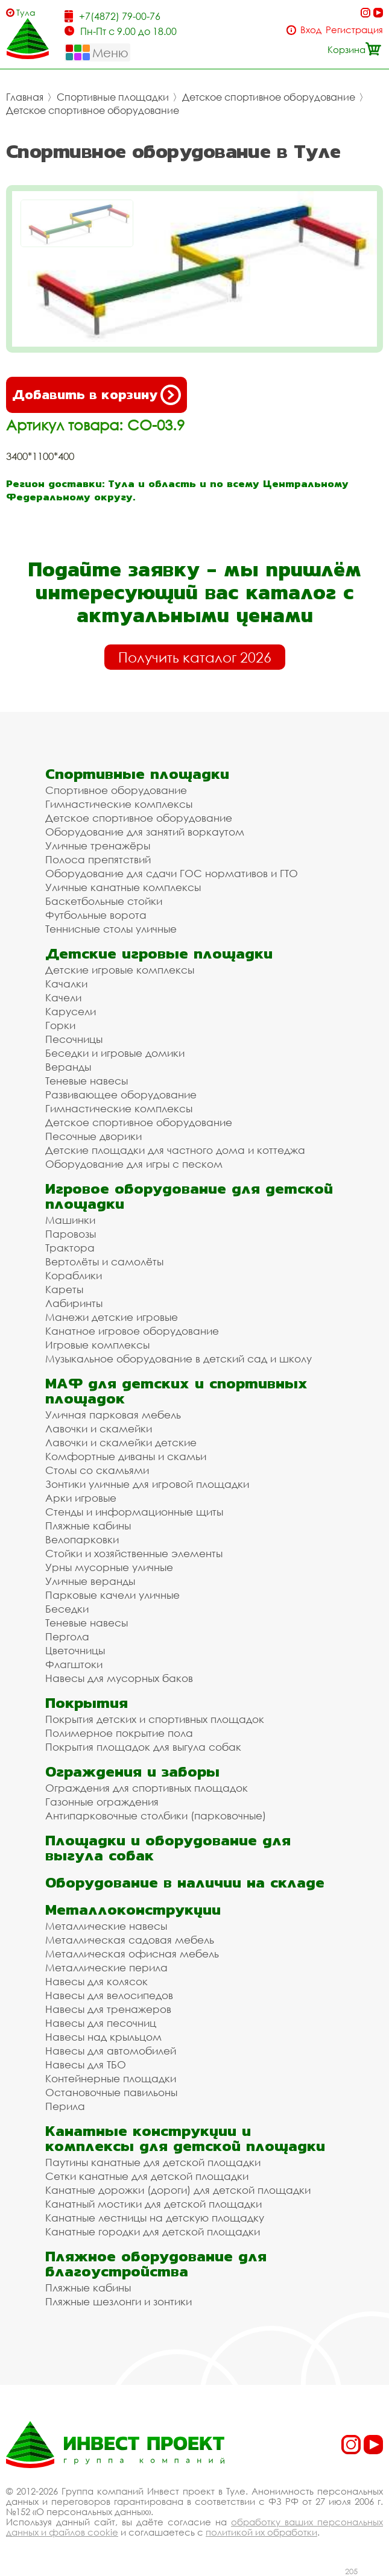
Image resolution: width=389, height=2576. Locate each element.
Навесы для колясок (96, 1981)
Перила (65, 2106)
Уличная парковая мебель (113, 1414)
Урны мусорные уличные (109, 1567)
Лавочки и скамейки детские (121, 1442)
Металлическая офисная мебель (132, 1953)
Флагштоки (74, 1664)
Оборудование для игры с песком (134, 1164)
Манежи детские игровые (111, 1317)
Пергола (67, 1636)
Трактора (70, 1247)
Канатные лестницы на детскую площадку (154, 2217)
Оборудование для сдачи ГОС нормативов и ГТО (171, 873)
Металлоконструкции (133, 1909)
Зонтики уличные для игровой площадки (147, 1484)
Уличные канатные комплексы (123, 887)
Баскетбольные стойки (103, 901)
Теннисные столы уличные (111, 929)
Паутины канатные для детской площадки (153, 2162)
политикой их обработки (261, 2532)
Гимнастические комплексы (118, 804)
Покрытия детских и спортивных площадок (154, 1719)
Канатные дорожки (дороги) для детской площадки (178, 2190)
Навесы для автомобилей (110, 2050)
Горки (60, 1025)
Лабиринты (74, 1303)
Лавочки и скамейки (98, 1428)
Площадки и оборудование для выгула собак (168, 1848)
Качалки (66, 983)
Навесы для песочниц (100, 2023)
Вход (310, 30)
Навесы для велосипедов (109, 1995)
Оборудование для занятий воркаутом (144, 832)
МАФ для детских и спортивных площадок (176, 1391)
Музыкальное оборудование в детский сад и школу (178, 1358)
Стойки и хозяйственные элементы (134, 1553)
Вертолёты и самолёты (104, 1261)
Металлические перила (106, 1967)
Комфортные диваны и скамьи (125, 1456)
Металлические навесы (106, 1926)
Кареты (64, 1289)
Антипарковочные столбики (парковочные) (155, 1815)
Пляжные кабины (88, 1525)
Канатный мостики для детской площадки (153, 2204)
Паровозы (70, 1234)
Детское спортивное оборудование (268, 97)
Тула (26, 12)
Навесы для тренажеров (108, 2009)
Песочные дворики (93, 1136)
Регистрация (354, 30)
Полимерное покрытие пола (119, 1733)
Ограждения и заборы (132, 1771)
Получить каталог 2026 (194, 657)
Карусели (70, 1011)
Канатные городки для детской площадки (152, 2231)
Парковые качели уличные (112, 1595)
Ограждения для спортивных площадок (146, 1788)
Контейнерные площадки (110, 2078)
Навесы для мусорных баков (119, 1678)
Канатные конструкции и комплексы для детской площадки (185, 2138)
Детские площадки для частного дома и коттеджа (175, 1150)
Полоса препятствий (98, 859)
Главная (24, 97)
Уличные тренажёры (97, 845)
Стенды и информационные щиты (134, 1512)
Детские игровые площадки (159, 953)
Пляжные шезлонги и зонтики (118, 2301)
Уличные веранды (90, 1581)
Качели (63, 997)
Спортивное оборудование (116, 790)
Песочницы (74, 1039)
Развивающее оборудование (121, 1094)
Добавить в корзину (96, 395)
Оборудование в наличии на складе (184, 1882)
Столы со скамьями (97, 1470)
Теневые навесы (86, 1080)
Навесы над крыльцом (103, 2037)
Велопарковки (82, 1539)
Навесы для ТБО (85, 2064)
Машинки (70, 1220)
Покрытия (86, 1702)
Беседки (67, 1609)
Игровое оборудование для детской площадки (189, 1196)
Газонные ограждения (102, 1802)
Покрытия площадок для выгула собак (143, 1747)
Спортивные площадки (113, 97)
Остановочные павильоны (111, 2092)
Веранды (68, 1067)
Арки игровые (80, 1498)
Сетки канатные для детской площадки (146, 2176)
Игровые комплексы (97, 1345)
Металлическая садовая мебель (129, 1940)
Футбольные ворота (96, 915)
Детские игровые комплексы (119, 970)
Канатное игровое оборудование (132, 1331)
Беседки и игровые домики (115, 1053)
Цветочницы (75, 1650)
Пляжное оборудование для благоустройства (156, 2264)
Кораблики (73, 1275)
